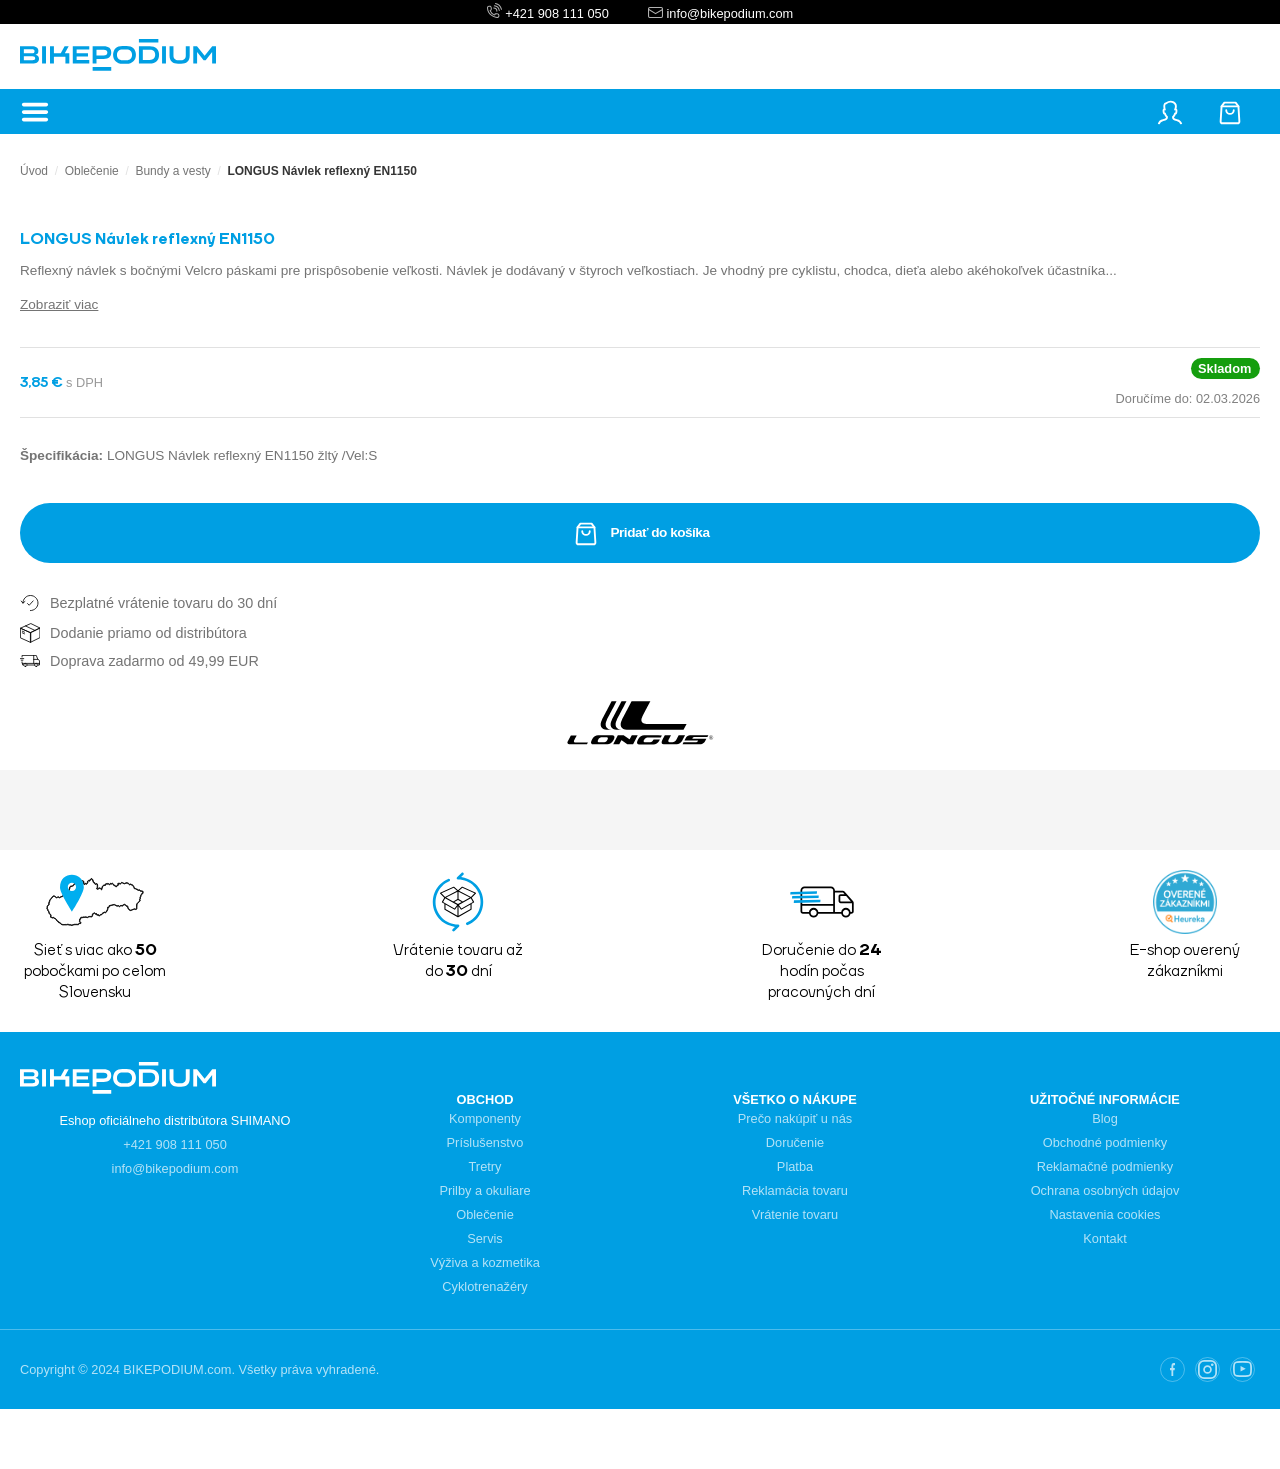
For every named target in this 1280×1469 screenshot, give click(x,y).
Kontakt (1104, 1238)
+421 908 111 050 (557, 13)
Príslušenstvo (485, 1142)
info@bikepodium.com (728, 13)
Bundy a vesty (172, 171)
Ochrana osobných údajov (1105, 1190)
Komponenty (485, 1118)
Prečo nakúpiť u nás (795, 1118)
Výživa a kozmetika (485, 1262)
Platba (795, 1166)
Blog (1105, 1118)
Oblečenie (92, 171)
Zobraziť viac (59, 304)
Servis (485, 1238)
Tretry (485, 1166)
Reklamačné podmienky (1105, 1166)
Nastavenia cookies (1105, 1214)
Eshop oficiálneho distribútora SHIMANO (174, 1120)
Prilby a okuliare (484, 1190)
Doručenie (795, 1142)
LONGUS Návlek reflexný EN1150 (321, 171)
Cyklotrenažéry (484, 1286)
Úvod (34, 171)
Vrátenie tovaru (795, 1214)
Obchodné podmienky (1105, 1142)
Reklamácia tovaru (795, 1190)
